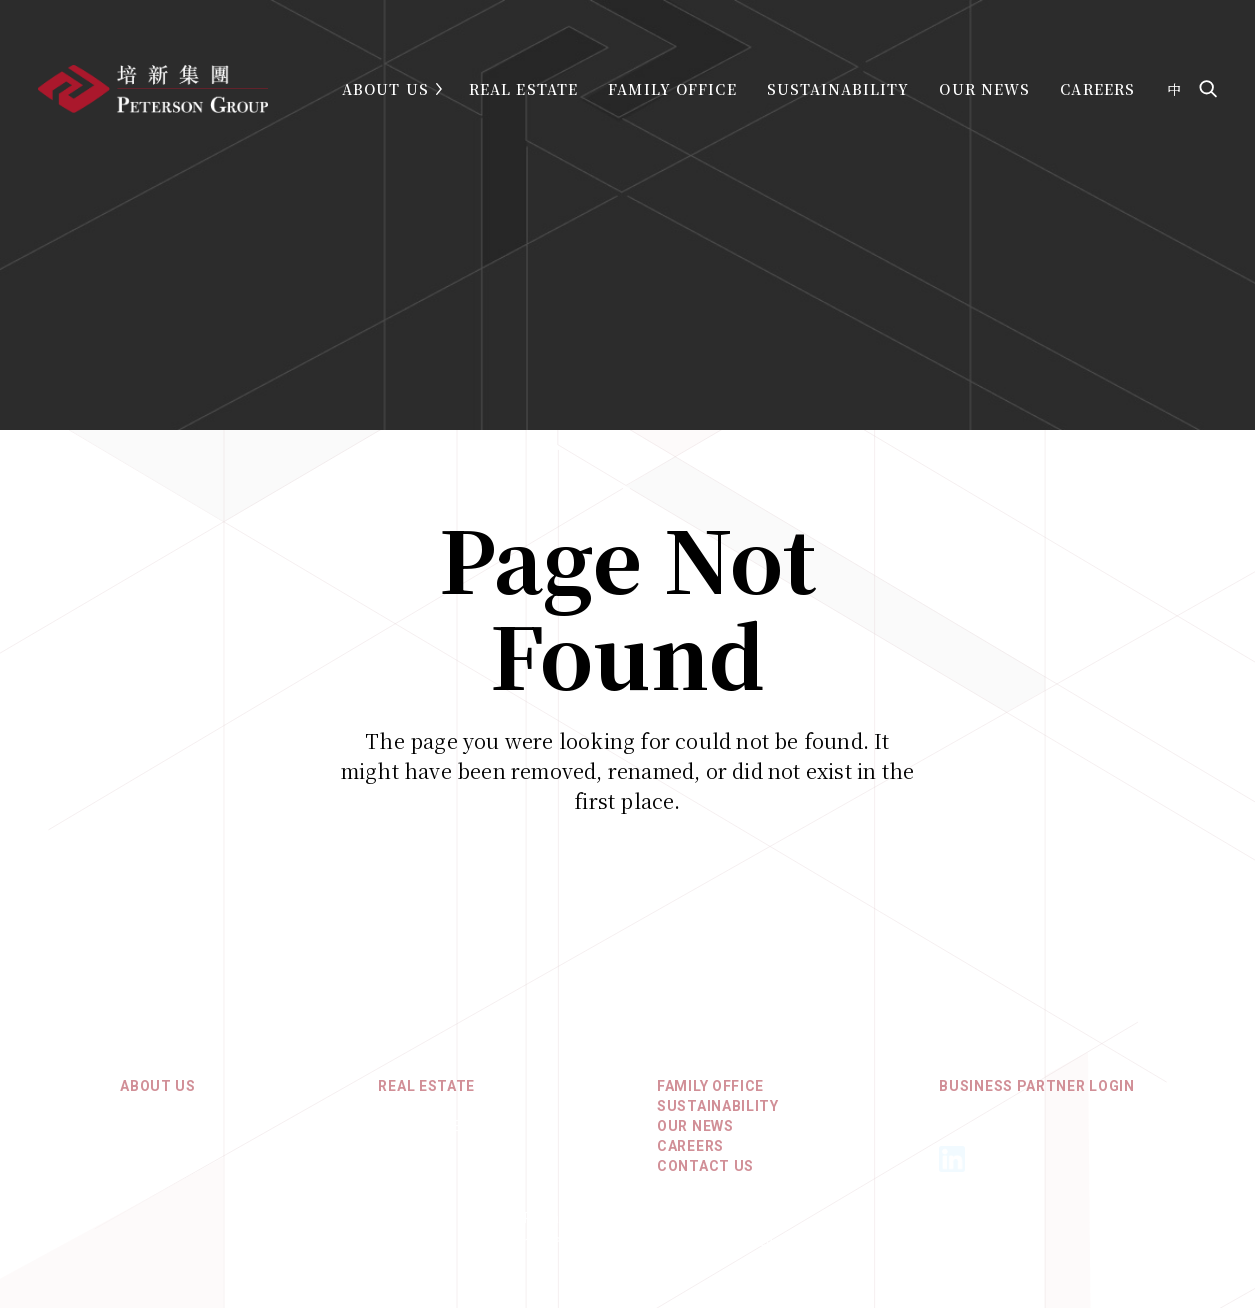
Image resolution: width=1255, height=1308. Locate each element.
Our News (984, 89)
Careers (1097, 89)
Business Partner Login (1036, 1097)
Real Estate (523, 89)
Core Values (169, 1117)
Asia (395, 1117)
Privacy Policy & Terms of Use (627, 1229)
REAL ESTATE (426, 1097)
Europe (406, 1157)
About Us (385, 89)
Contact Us (705, 1177)
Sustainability (838, 89)
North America (437, 1137)
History (151, 1137)
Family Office (672, 89)
